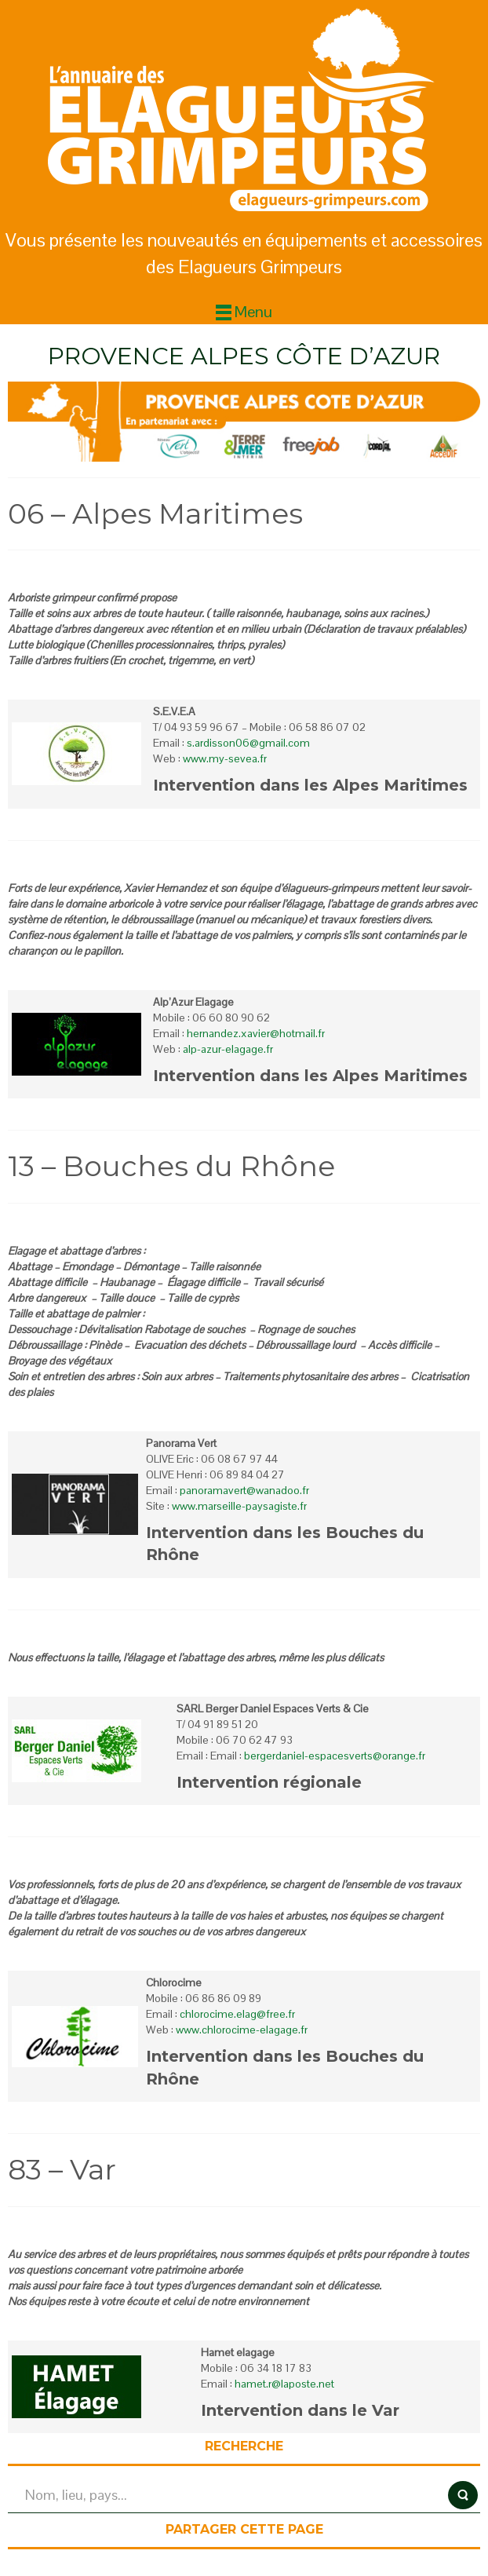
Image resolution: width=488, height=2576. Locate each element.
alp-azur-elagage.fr (228, 1049)
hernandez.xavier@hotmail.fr (256, 1033)
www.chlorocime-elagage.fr (242, 2029)
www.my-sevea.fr (225, 758)
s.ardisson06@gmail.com (248, 743)
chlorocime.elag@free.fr (237, 2014)
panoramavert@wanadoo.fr (244, 1490)
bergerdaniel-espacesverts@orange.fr (334, 1755)
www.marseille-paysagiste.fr (239, 1506)
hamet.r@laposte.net (284, 2384)
